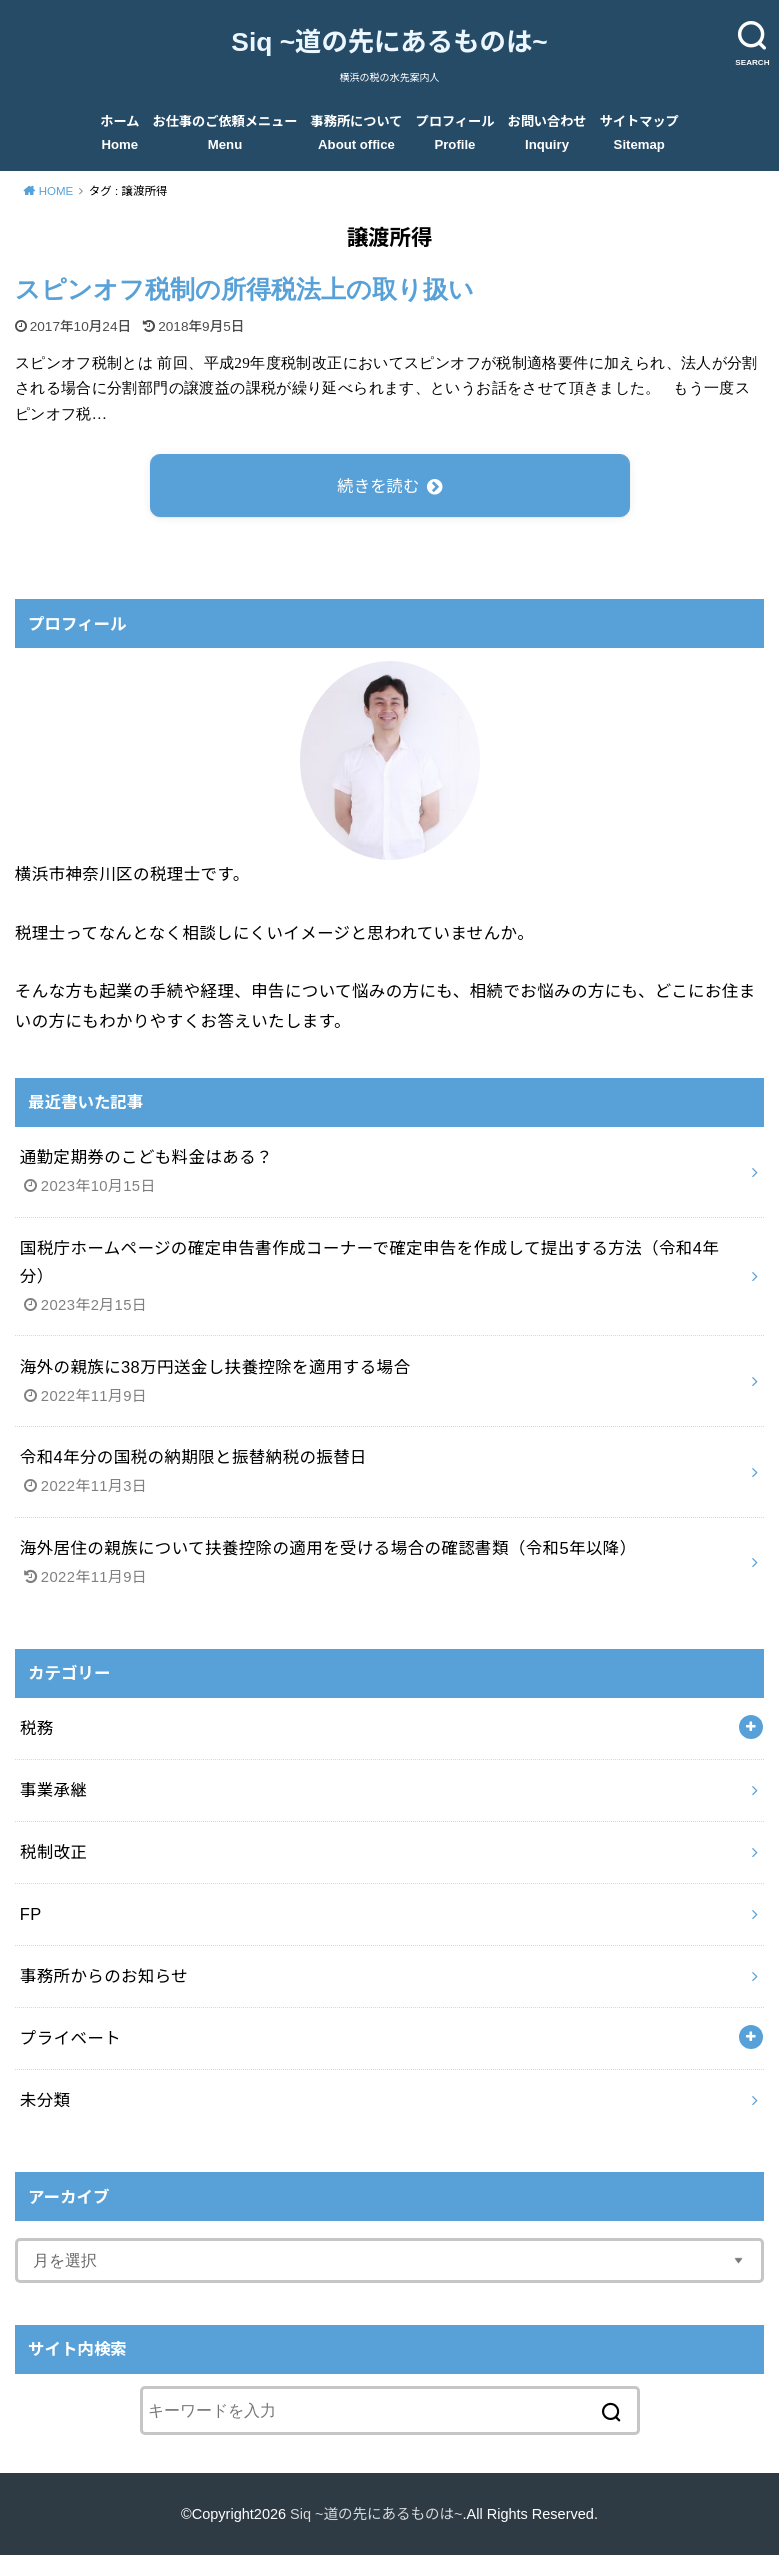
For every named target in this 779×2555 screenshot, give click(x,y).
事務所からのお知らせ (104, 1976)
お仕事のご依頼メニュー (225, 132)
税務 (37, 1728)
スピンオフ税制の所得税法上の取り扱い (244, 289)
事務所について (357, 132)
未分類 (45, 2100)
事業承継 (54, 1790)
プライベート (70, 2038)
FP (31, 1914)
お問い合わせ (547, 132)
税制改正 (54, 1852)
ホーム (119, 132)
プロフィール (455, 132)
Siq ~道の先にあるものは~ (389, 42)
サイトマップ (639, 132)
